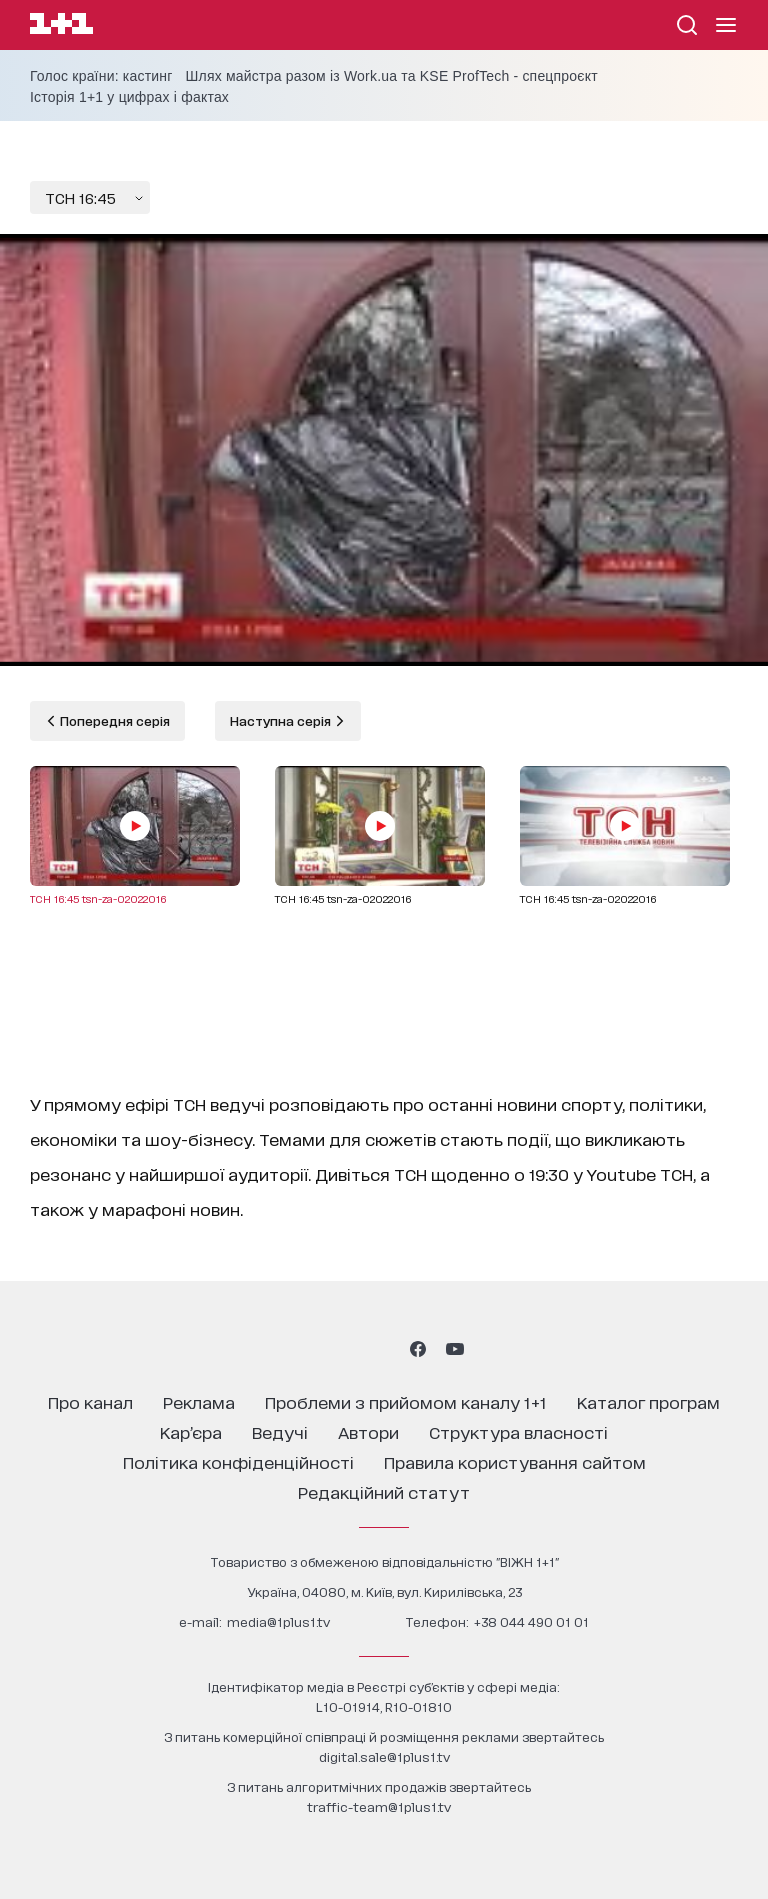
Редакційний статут (384, 1491)
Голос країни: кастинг (101, 76)
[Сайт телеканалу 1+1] (61, 26)
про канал (90, 1401)
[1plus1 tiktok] (382, 1349)
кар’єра (191, 1431)
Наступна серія (282, 720)
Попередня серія (113, 720)
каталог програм (648, 1401)
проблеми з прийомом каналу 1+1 (406, 1401)
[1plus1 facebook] (418, 1349)
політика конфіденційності (238, 1461)
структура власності (518, 1431)
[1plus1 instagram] (312, 1349)
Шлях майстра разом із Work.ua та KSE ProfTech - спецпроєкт (392, 76)
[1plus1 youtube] (455, 1349)
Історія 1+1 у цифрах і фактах (129, 97)
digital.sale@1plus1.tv (384, 1756)
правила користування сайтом (515, 1461)
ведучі (280, 1431)
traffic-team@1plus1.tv (379, 1806)
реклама (199, 1401)
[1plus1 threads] (347, 1349)
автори (368, 1431)
